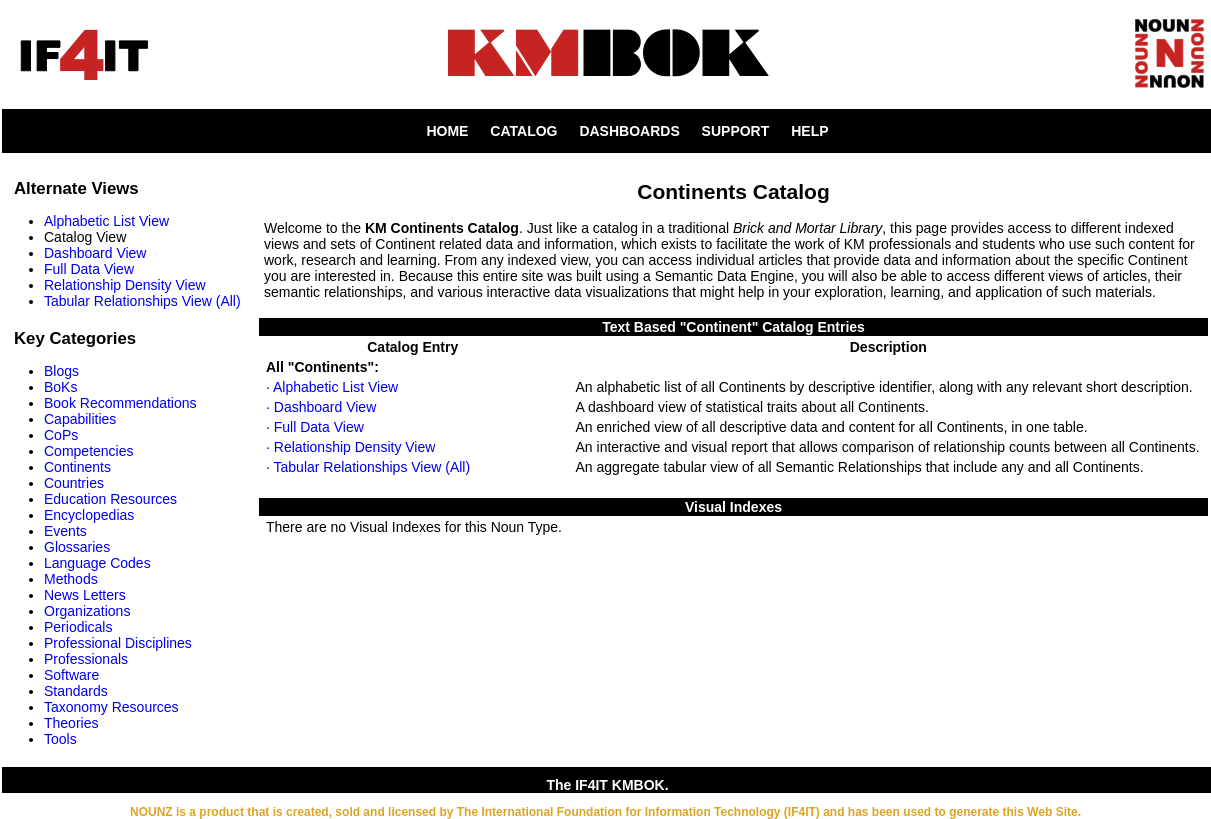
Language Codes (97, 563)
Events (65, 531)
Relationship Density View (125, 285)
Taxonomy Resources (111, 707)
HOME (447, 131)
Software (71, 675)
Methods (71, 579)
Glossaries (77, 547)
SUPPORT (736, 131)
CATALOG (523, 131)
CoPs (61, 435)
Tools (60, 739)
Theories (71, 723)
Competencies (89, 451)
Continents (77, 467)
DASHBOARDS (629, 131)
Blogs (61, 371)
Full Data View (89, 269)
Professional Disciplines (118, 643)
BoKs (60, 387)
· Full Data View (315, 427)
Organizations (87, 611)
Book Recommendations (120, 403)
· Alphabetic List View (332, 387)
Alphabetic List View (106, 221)
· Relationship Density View (350, 447)
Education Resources (110, 499)
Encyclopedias (89, 515)
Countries (74, 483)
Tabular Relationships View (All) (142, 301)
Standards (76, 691)
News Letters (85, 595)
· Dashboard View (321, 407)
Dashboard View (95, 253)
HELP (809, 131)
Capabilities (80, 419)
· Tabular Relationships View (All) (368, 467)
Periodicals (78, 627)
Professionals (86, 659)
